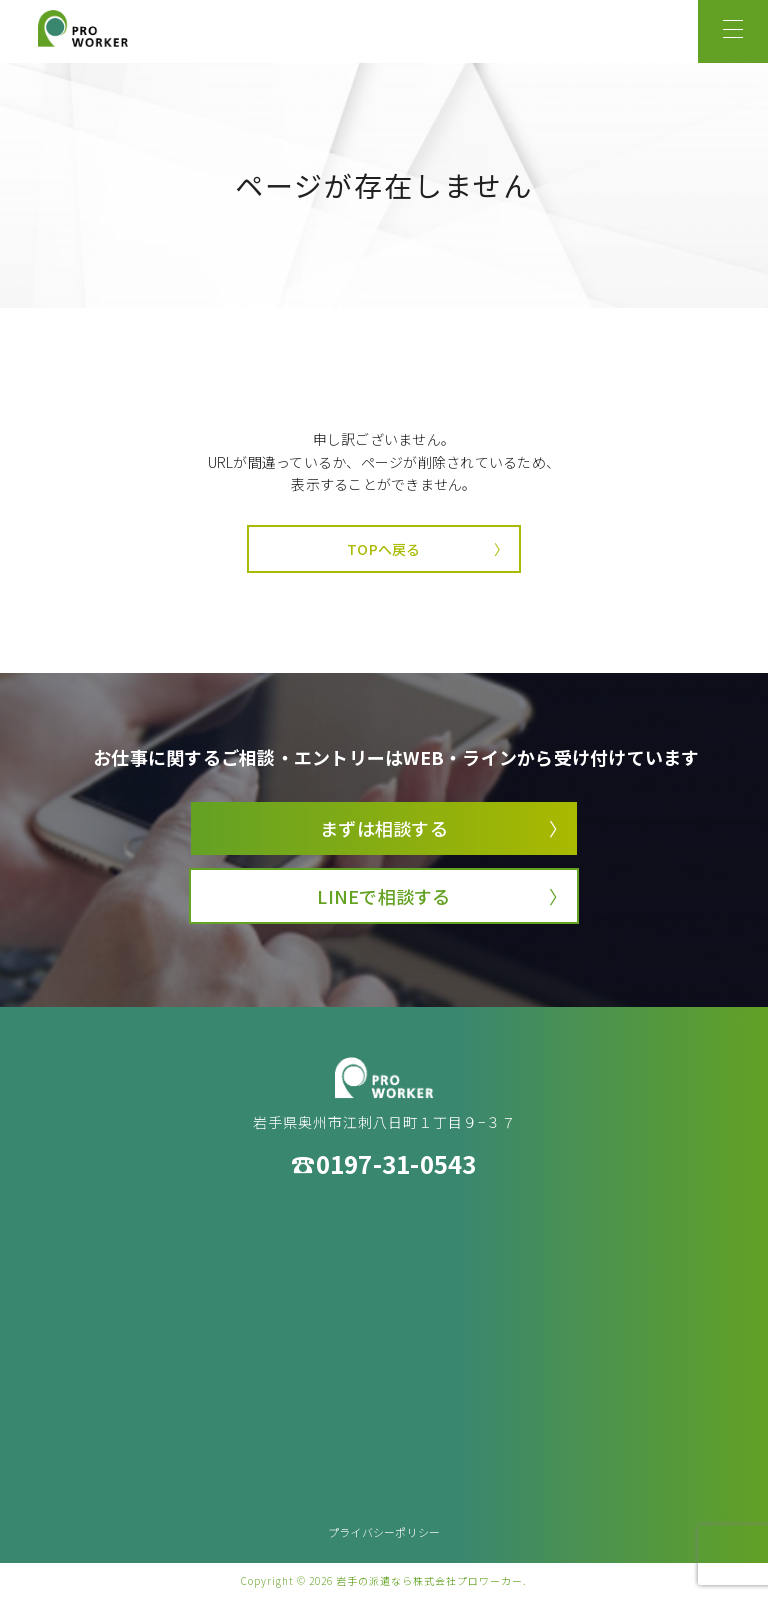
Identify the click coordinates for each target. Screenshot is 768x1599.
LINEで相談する (383, 896)
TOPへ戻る (384, 549)
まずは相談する (384, 828)
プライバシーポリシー (384, 1532)
